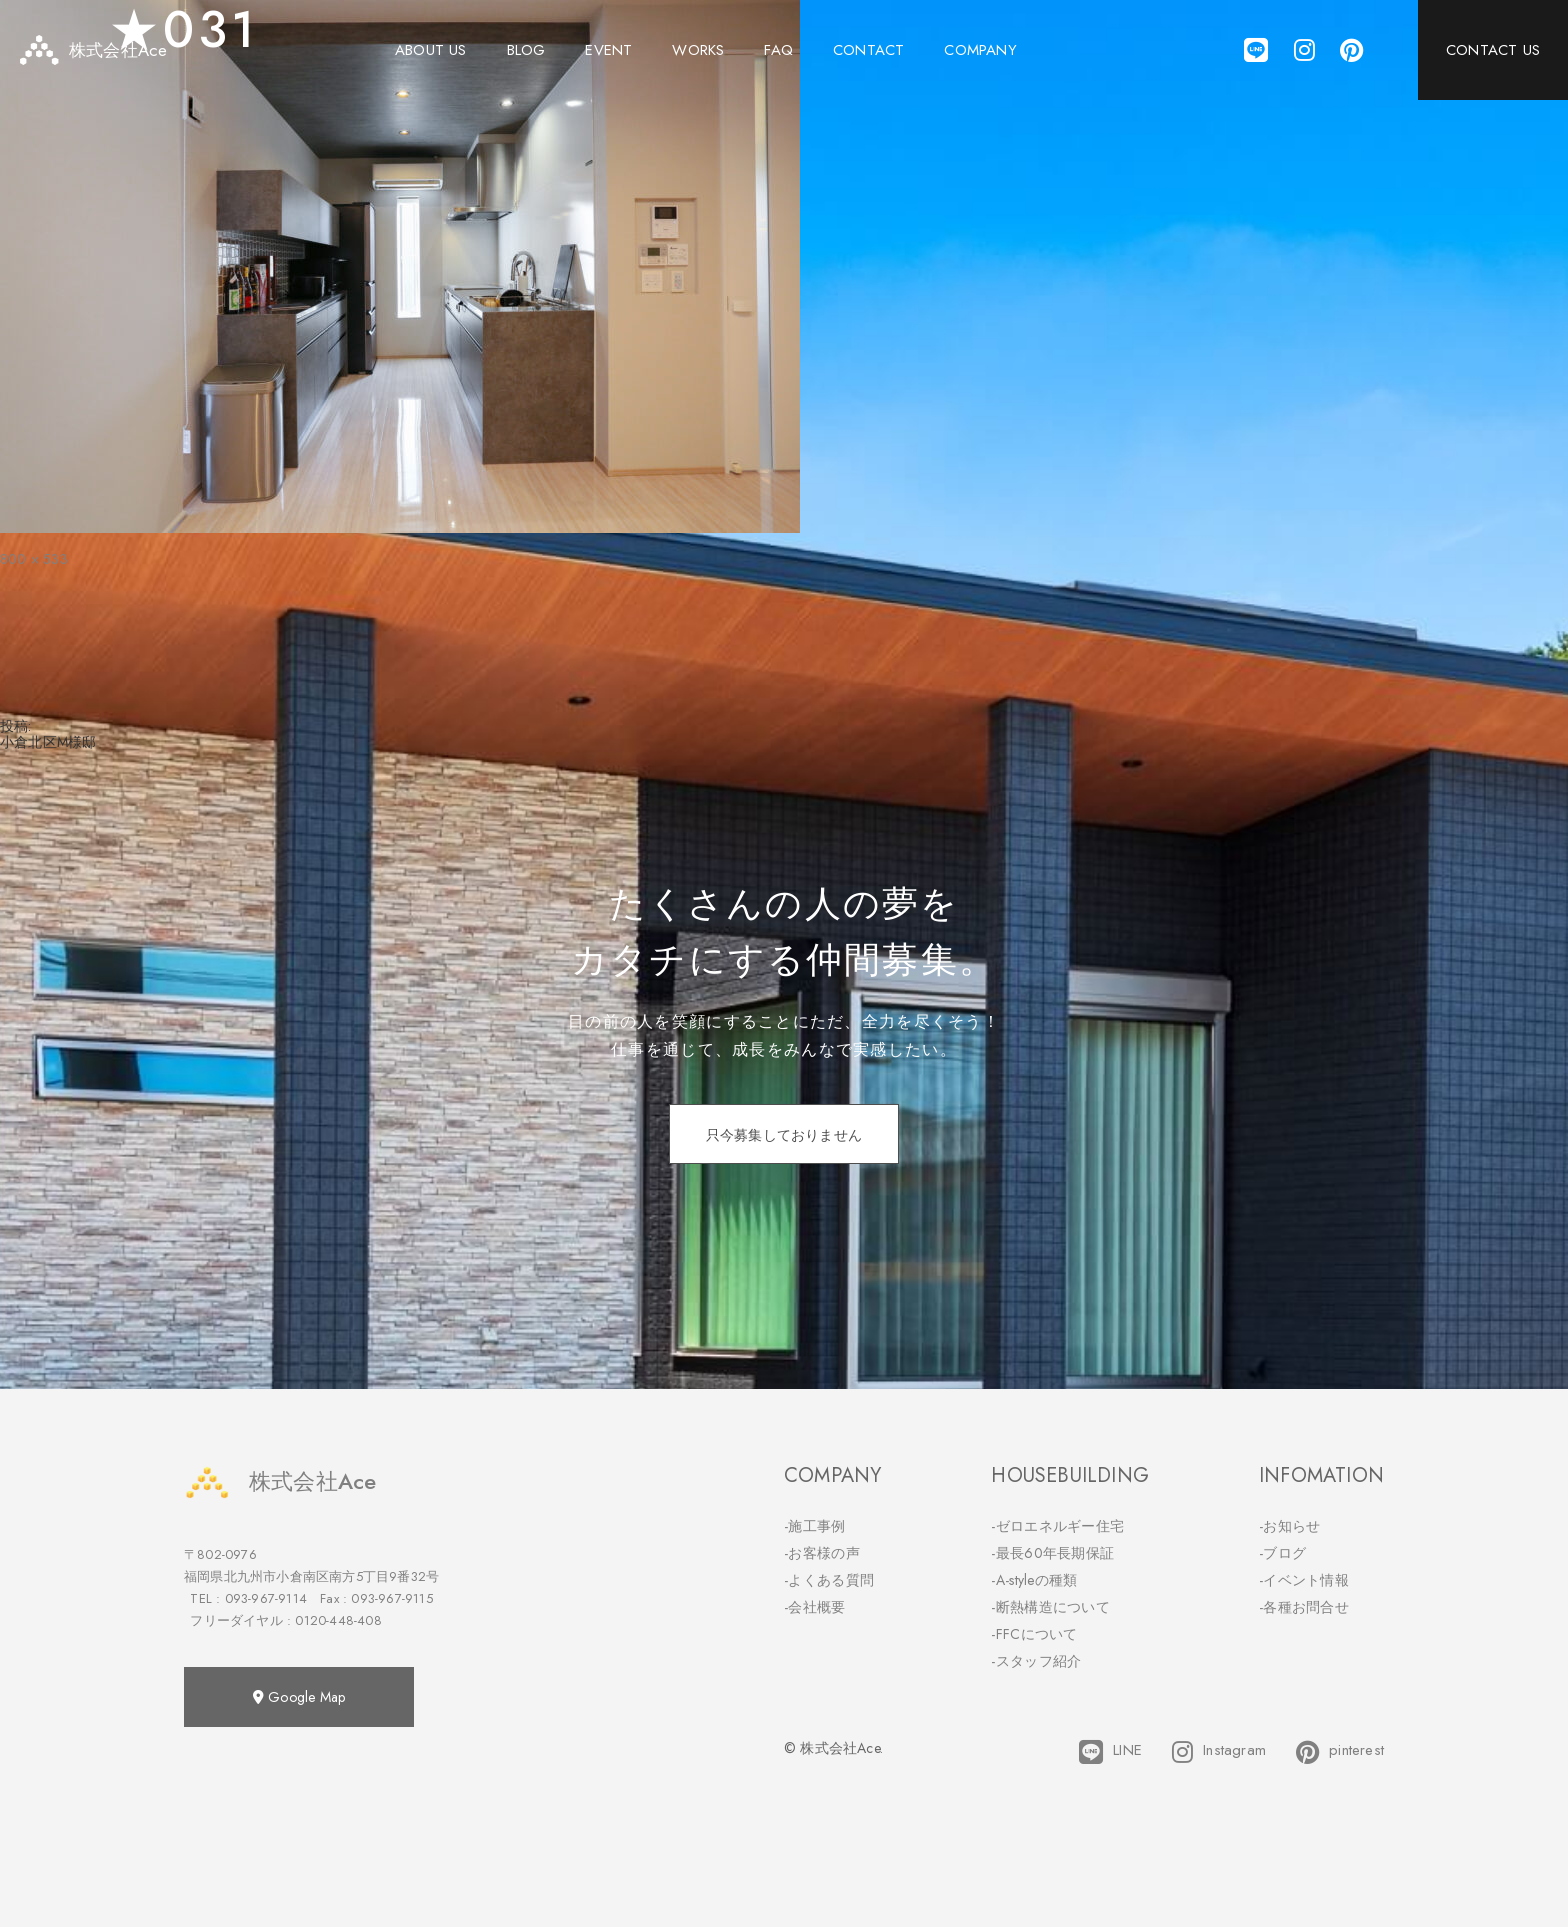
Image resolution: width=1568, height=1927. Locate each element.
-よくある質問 (829, 1580)
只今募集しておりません (784, 1135)
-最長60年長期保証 (1052, 1553)
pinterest (1340, 1752)
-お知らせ (1290, 1526)
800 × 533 (34, 559)
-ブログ (1282, 1553)
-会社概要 (815, 1607)
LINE (1110, 1752)
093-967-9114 (266, 1598)
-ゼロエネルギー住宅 (1057, 1526)
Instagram (1219, 1752)
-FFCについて (1034, 1634)
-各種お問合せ (1304, 1607)
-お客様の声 (822, 1553)
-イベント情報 (1304, 1580)
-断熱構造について (1050, 1607)
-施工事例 (815, 1526)
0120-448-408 (338, 1620)
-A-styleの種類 (1034, 1580)
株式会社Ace (280, 1481)
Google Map (299, 1697)
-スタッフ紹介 (1036, 1661)
